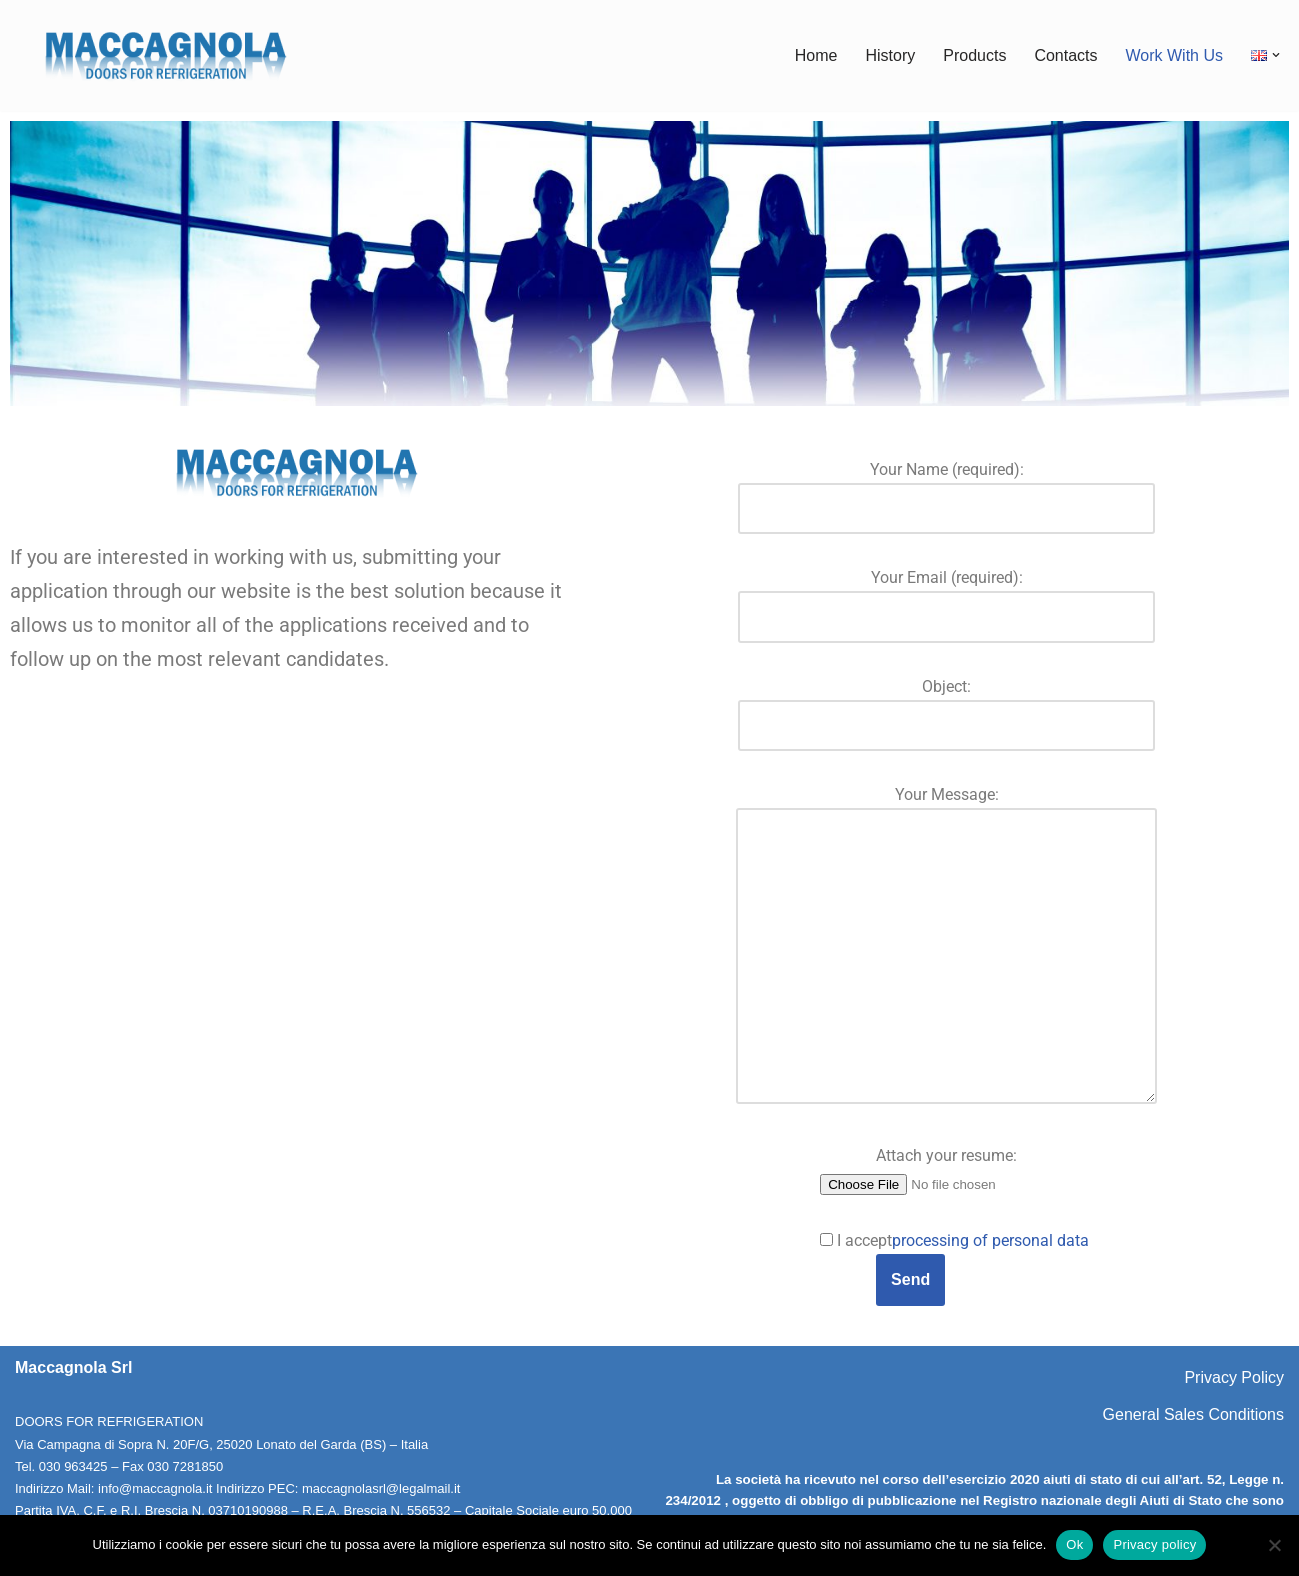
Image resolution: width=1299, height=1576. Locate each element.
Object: (946, 706)
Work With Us (1174, 55)
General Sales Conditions (1193, 1414)
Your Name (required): (946, 489)
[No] (1274, 1545)
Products (974, 55)
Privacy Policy (1234, 1377)
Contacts (1065, 55)
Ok (1074, 1544)
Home (816, 55)
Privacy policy (1154, 1544)
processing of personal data (990, 1240)
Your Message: (946, 946)
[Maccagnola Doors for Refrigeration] (165, 55)
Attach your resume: (946, 1169)
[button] (1276, 55)
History (890, 55)
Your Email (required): (946, 597)
